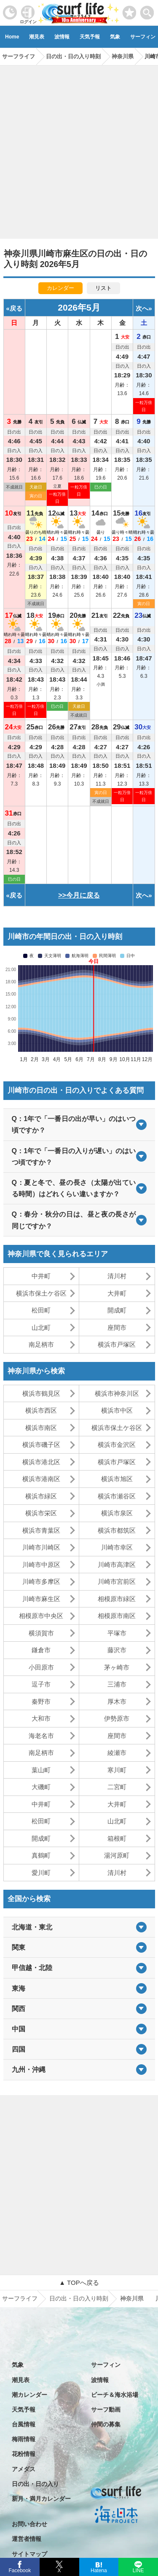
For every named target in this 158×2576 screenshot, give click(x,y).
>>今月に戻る (79, 895)
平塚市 (116, 1633)
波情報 (62, 37)
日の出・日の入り (35, 2483)
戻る (16, 308)
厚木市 (116, 1701)
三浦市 (116, 1684)
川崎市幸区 (117, 1547)
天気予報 (90, 37)
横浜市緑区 (41, 1496)
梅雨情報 (23, 2439)
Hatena (98, 2569)
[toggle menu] (147, 10)
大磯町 (41, 1786)
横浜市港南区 (41, 1478)
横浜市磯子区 (41, 1444)
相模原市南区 (117, 1615)
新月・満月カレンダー (41, 2498)
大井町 (116, 1293)
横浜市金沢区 (117, 1444)
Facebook (19, 2569)
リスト (103, 288)
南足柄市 (41, 1344)
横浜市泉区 (117, 1513)
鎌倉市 (41, 1650)
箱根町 (116, 1838)
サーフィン (106, 2364)
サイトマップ (29, 2554)
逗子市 (41, 1684)
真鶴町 (41, 1855)
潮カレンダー (29, 2394)
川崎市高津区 (117, 1564)
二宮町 (116, 1786)
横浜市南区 (41, 1427)
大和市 (41, 1718)
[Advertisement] (79, 149)
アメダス (23, 2469)
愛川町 (41, 1872)
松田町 (41, 1310)
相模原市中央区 (41, 1615)
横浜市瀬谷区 (117, 1496)
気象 (115, 37)
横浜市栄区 (41, 1513)
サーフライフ (19, 2298)
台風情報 (23, 2424)
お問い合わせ (29, 2524)
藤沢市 (116, 1650)
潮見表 (36, 37)
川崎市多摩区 (41, 1581)
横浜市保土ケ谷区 (41, 1293)
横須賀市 (41, 1633)
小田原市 (41, 1667)
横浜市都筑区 (117, 1530)
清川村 (116, 1276)
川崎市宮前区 (117, 1581)
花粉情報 (23, 2453)
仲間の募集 (106, 2424)
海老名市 (41, 1735)
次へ (142, 308)
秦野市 (41, 1701)
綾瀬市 (116, 1752)
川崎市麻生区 (41, 1598)
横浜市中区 (117, 1410)
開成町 (116, 1310)
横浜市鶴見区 (41, 1393)
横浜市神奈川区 (117, 1393)
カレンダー (60, 288)
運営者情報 (26, 2538)
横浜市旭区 (117, 1478)
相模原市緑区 (117, 1598)
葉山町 (41, 1770)
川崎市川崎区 (41, 1547)
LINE (138, 2569)
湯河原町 (116, 1855)
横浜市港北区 (41, 1461)
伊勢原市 (116, 1718)
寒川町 (116, 1770)
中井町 (41, 1276)
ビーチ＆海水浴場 (114, 2394)
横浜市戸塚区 (117, 1344)
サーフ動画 (106, 2409)
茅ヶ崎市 (116, 1667)
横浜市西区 (41, 1410)
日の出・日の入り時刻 (78, 2298)
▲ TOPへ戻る (79, 2282)
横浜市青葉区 (41, 1530)
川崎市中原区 (41, 1564)
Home (12, 37)
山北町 (41, 1327)
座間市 (116, 1327)
